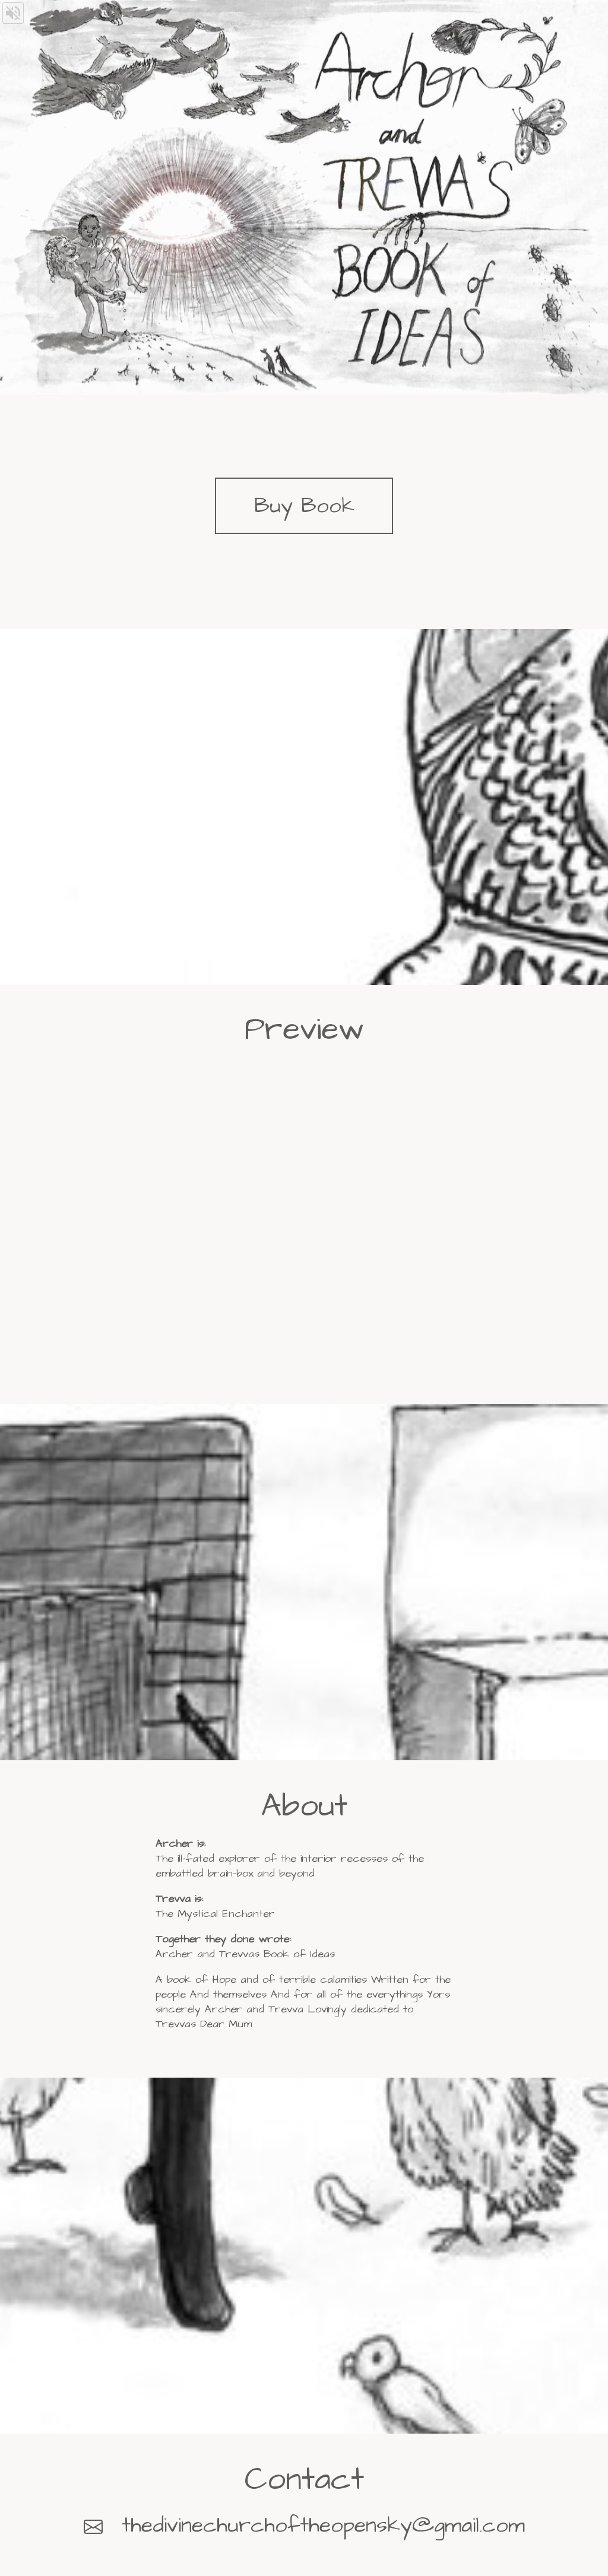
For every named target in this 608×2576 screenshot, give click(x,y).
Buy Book (304, 506)
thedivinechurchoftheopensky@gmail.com (323, 2525)
